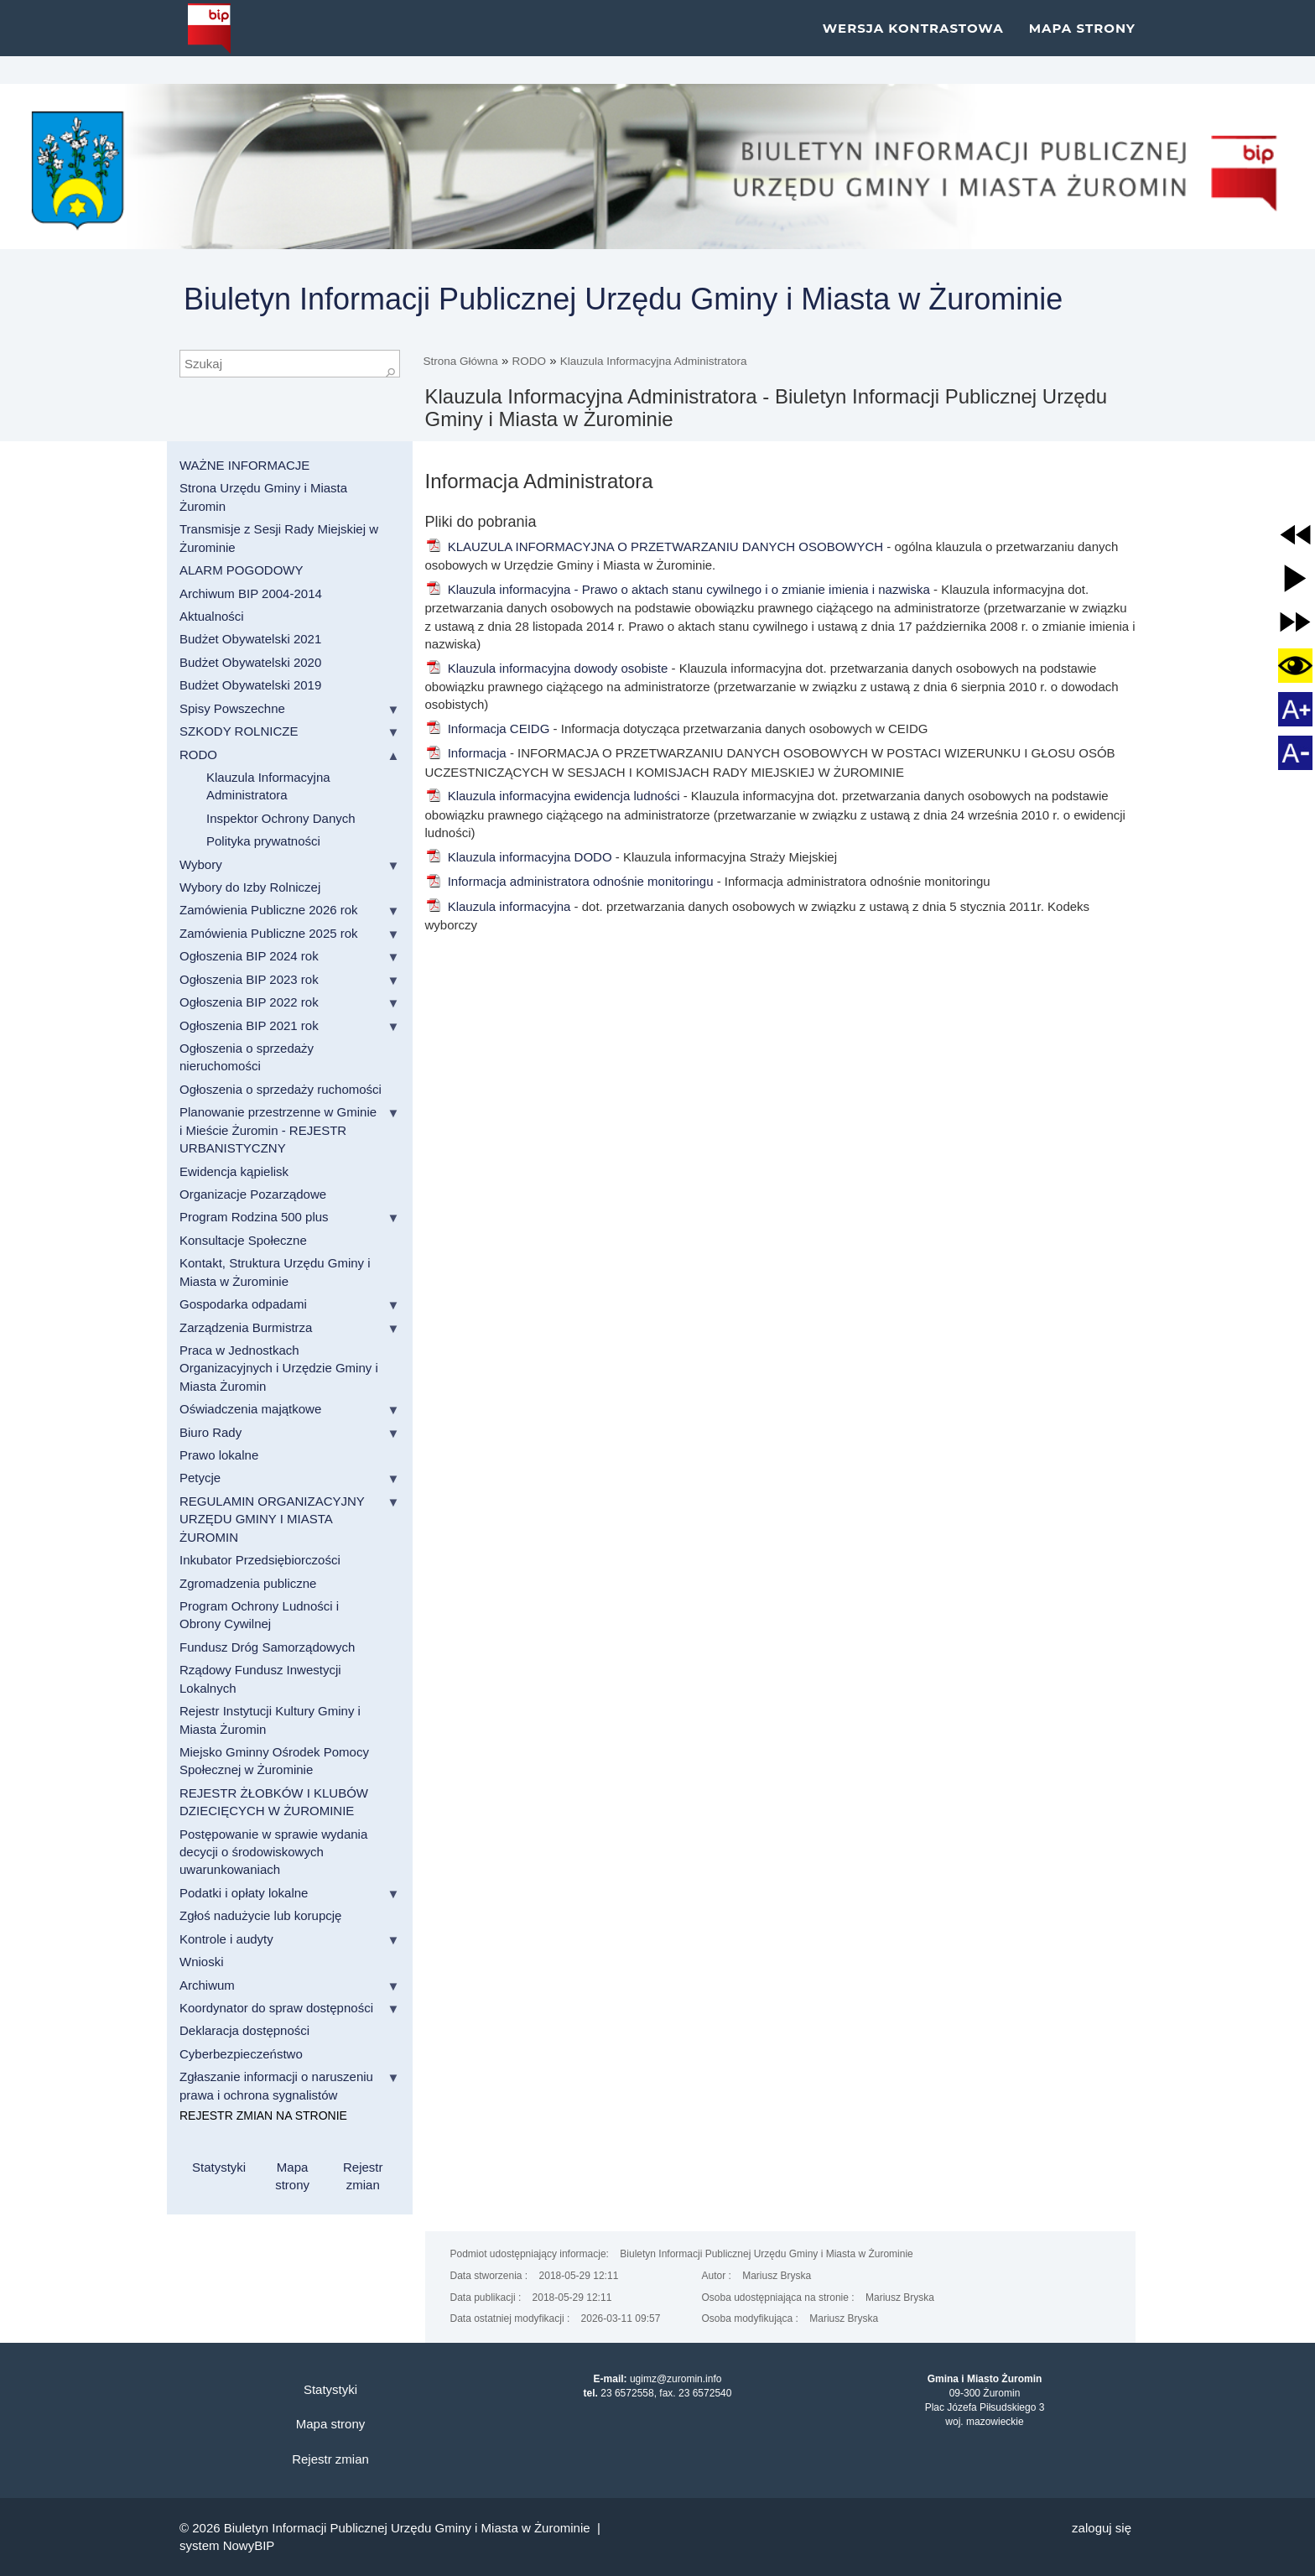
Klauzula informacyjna (498, 906)
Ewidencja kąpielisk (233, 1171)
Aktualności (211, 616)
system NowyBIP (226, 2545)
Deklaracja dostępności (244, 2030)
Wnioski (201, 1961)
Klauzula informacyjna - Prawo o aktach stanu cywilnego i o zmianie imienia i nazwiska (677, 589)
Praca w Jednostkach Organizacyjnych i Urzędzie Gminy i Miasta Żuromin (278, 1368)
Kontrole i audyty (226, 1939)
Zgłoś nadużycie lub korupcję (260, 1915)
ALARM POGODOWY (241, 570)
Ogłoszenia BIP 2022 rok (249, 1002)
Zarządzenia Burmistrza (245, 1327)
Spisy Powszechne (232, 708)
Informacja (467, 753)
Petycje (200, 1477)
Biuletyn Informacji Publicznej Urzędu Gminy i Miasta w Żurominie (623, 299)
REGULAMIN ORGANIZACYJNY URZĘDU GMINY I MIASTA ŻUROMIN (272, 1519)
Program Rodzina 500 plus (254, 1217)
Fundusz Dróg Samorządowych (267, 1647)
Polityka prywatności (263, 841)
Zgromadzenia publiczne (247, 1583)
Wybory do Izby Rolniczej (249, 887)
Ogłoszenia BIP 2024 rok (249, 956)
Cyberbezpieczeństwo (241, 2054)
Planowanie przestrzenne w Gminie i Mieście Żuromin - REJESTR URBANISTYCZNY (278, 1130)
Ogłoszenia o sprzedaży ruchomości (280, 1089)
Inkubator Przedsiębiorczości (259, 1560)
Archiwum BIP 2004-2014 (250, 593)
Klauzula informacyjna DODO (518, 857)
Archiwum (207, 1985)
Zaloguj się (1101, 2528)
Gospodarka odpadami (243, 1304)
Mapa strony (1082, 41)
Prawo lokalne (218, 1455)
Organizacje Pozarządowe (252, 1194)
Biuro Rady (210, 1432)
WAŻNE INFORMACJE (244, 465)
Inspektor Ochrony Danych (281, 818)
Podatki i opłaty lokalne (243, 1893)
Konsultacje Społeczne (243, 1240)
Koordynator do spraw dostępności (276, 2008)
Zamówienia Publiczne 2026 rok (268, 910)
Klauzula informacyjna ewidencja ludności (552, 795)
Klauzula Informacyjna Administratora (653, 361)
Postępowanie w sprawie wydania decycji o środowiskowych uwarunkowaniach (273, 1852)
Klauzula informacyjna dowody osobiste (546, 668)
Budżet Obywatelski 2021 (250, 639)
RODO (529, 361)
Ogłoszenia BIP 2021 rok (249, 1025)
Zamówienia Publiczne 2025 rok (268, 933)
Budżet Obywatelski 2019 (250, 685)
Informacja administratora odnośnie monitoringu (569, 881)
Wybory (200, 864)
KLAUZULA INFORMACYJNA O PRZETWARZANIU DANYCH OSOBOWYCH (654, 546)
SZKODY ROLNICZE (238, 731)
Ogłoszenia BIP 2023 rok (249, 979)
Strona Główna (461, 361)
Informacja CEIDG (487, 728)
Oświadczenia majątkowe (250, 1409)
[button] (1295, 534)
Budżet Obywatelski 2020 (250, 662)
